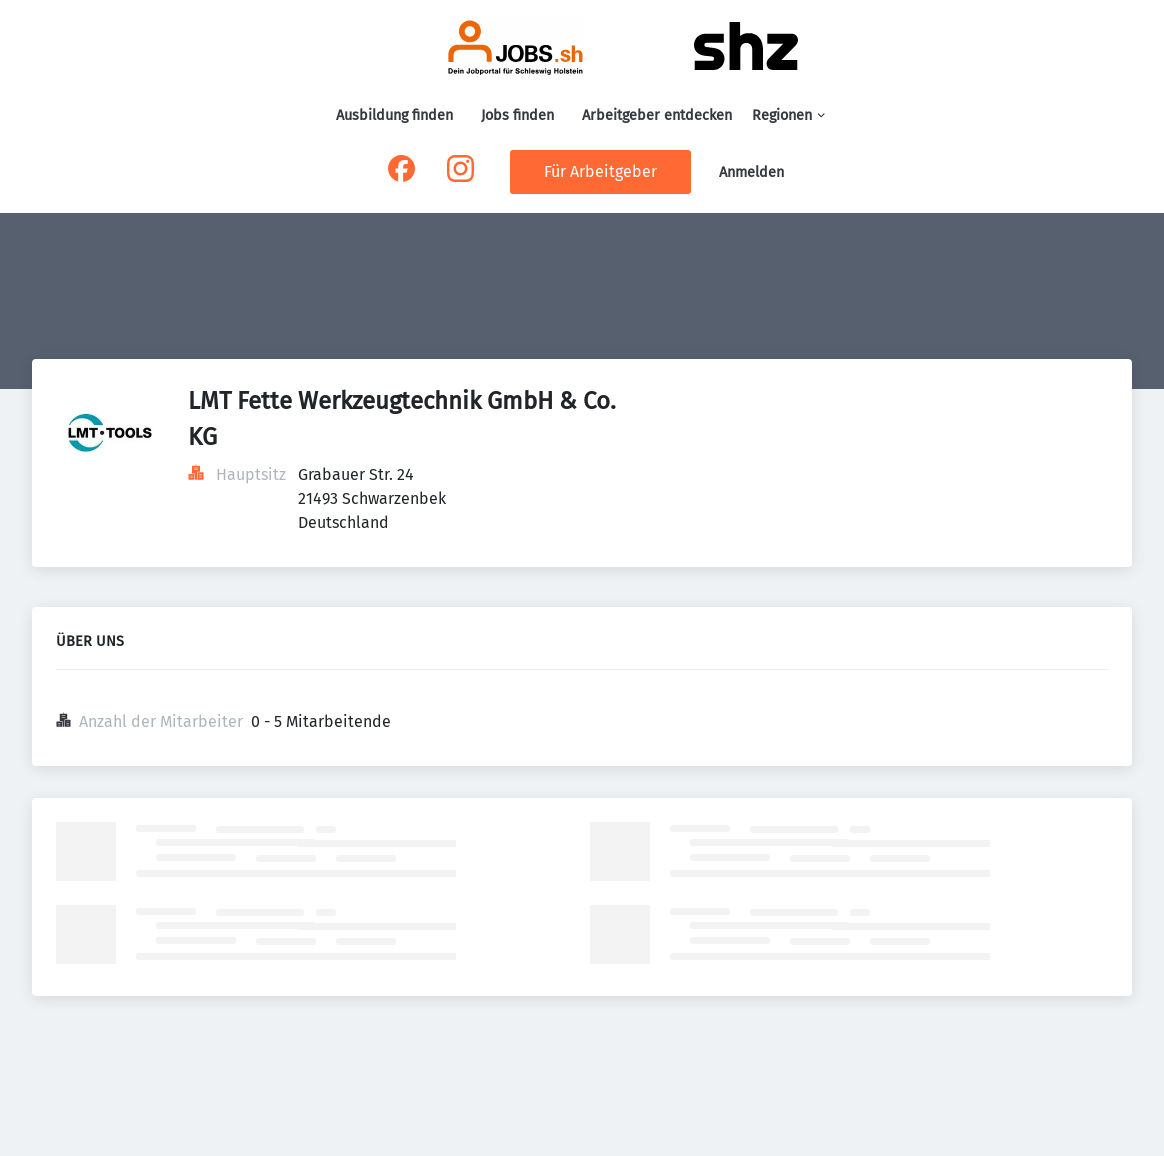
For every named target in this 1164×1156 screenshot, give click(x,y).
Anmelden (751, 172)
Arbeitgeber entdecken (657, 115)
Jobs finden (517, 115)
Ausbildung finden (394, 115)
